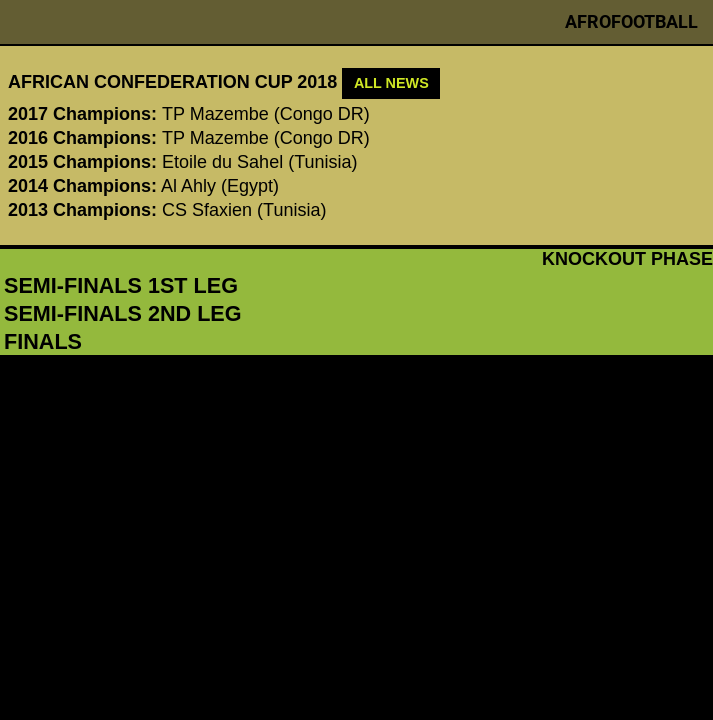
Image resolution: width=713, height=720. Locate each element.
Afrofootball (631, 21)
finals (43, 341)
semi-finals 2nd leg (123, 313)
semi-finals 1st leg (121, 285)
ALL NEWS (391, 83)
